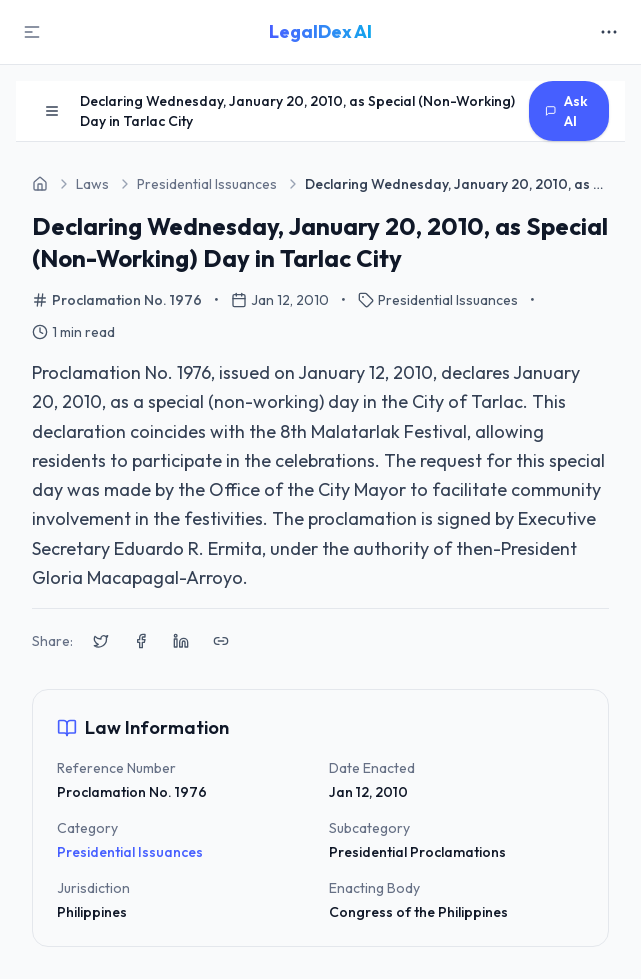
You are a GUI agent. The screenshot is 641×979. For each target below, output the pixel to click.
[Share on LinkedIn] (181, 641)
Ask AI (566, 111)
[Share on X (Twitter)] (101, 641)
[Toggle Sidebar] (32, 32)
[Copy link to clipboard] (221, 641)
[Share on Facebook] (141, 641)
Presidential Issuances (130, 852)
